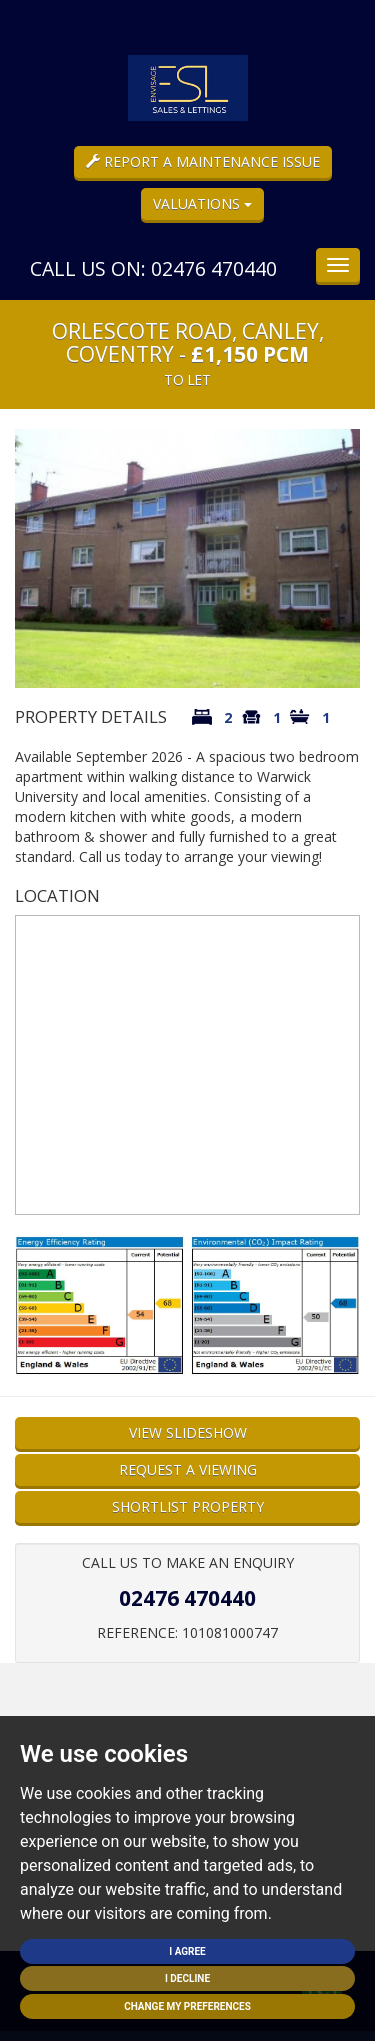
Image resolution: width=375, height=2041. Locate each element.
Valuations (202, 203)
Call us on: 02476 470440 (153, 268)
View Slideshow (188, 1432)
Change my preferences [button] (187, 2006)
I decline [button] (187, 1978)
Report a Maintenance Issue (203, 161)
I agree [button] (187, 1951)
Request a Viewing (188, 1469)
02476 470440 (187, 1598)
